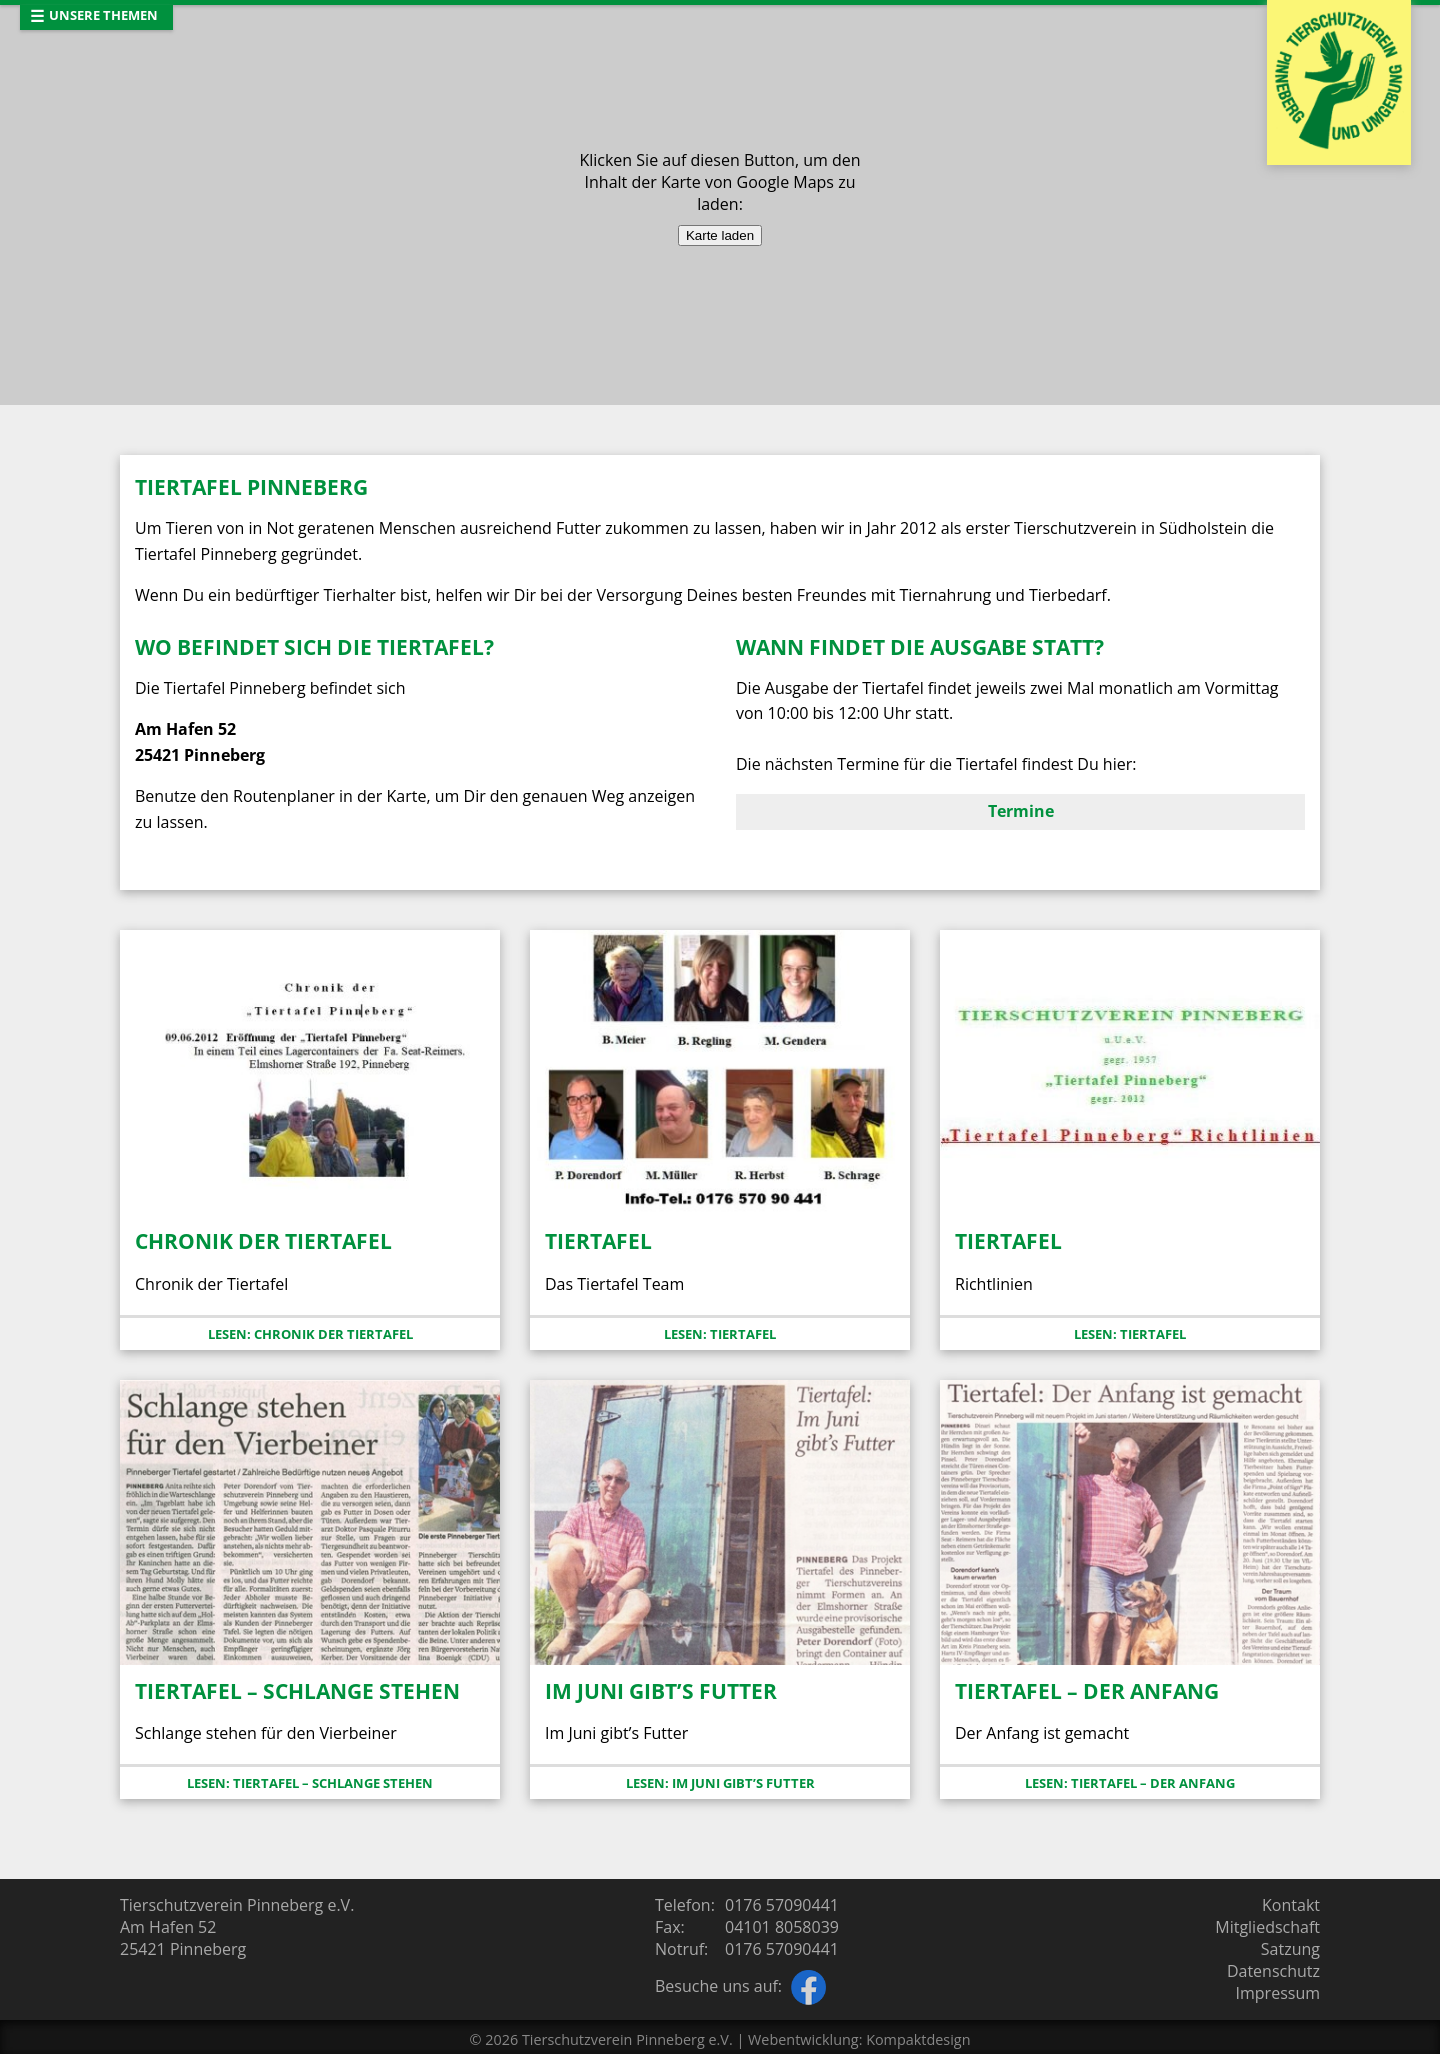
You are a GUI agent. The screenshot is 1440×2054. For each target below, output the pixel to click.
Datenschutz (1273, 1971)
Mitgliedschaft (1267, 1927)
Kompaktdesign (918, 2039)
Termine (1021, 811)
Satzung (1290, 1949)
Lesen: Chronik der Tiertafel (310, 1334)
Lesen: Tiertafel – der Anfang (1130, 1783)
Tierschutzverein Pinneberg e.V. (627, 2039)
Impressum (1278, 1993)
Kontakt (1291, 1905)
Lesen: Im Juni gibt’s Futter (720, 1783)
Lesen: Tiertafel (720, 1334)
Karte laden (720, 235)
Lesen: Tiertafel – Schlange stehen (310, 1783)
